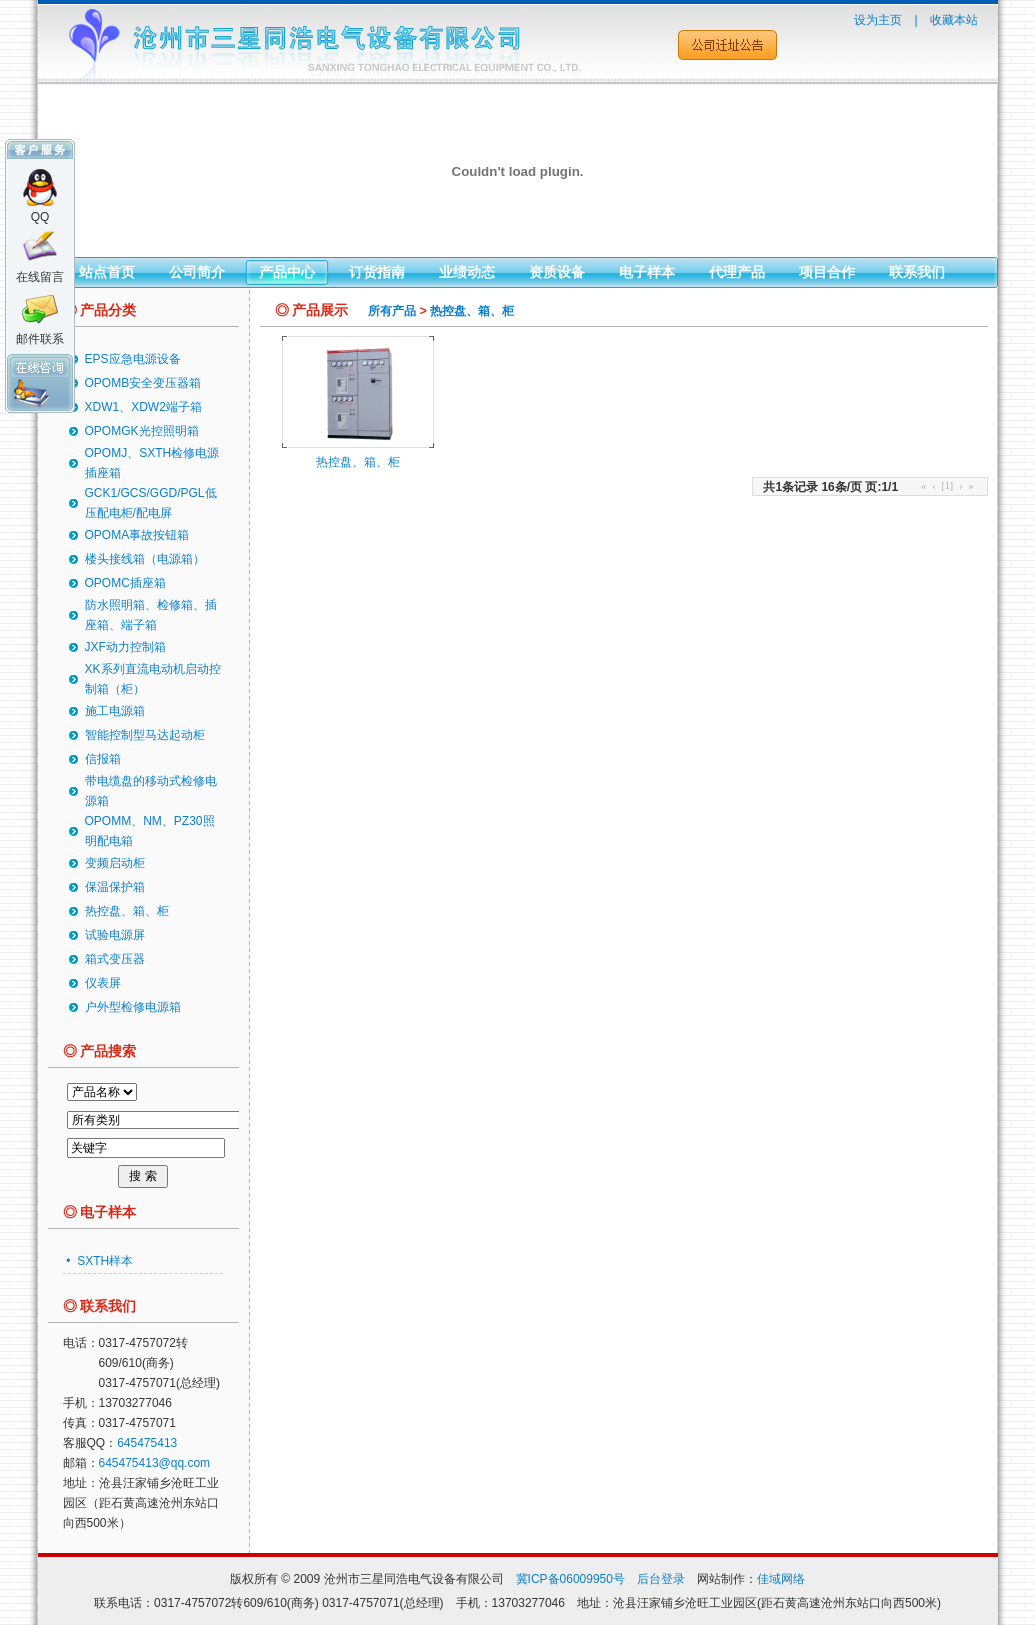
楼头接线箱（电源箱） (145, 559)
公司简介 (197, 272)
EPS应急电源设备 (133, 359)
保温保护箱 (115, 887)
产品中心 (287, 272)
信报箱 (103, 759)
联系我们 (917, 272)
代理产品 (737, 272)
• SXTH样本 (98, 1261)
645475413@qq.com (155, 1463)
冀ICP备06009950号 (570, 1579)
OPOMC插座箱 (125, 583)
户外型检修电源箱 (133, 1007)
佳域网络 (781, 1579)
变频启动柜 (115, 863)
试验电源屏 (115, 935)
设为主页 (878, 20)
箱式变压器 (115, 959)
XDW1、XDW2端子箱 (143, 407)
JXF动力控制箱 (125, 647)
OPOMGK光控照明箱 (142, 431)
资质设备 (557, 272)
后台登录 (661, 1579)
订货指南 (377, 272)
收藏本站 (954, 20)
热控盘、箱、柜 (127, 911)
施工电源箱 (115, 711)
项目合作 (827, 272)
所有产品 (392, 311)
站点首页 (107, 272)
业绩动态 (467, 272)
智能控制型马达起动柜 (145, 735)
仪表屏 (103, 983)
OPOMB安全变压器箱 (143, 383)
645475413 (147, 1443)
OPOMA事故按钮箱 (137, 535)
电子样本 (647, 272)
